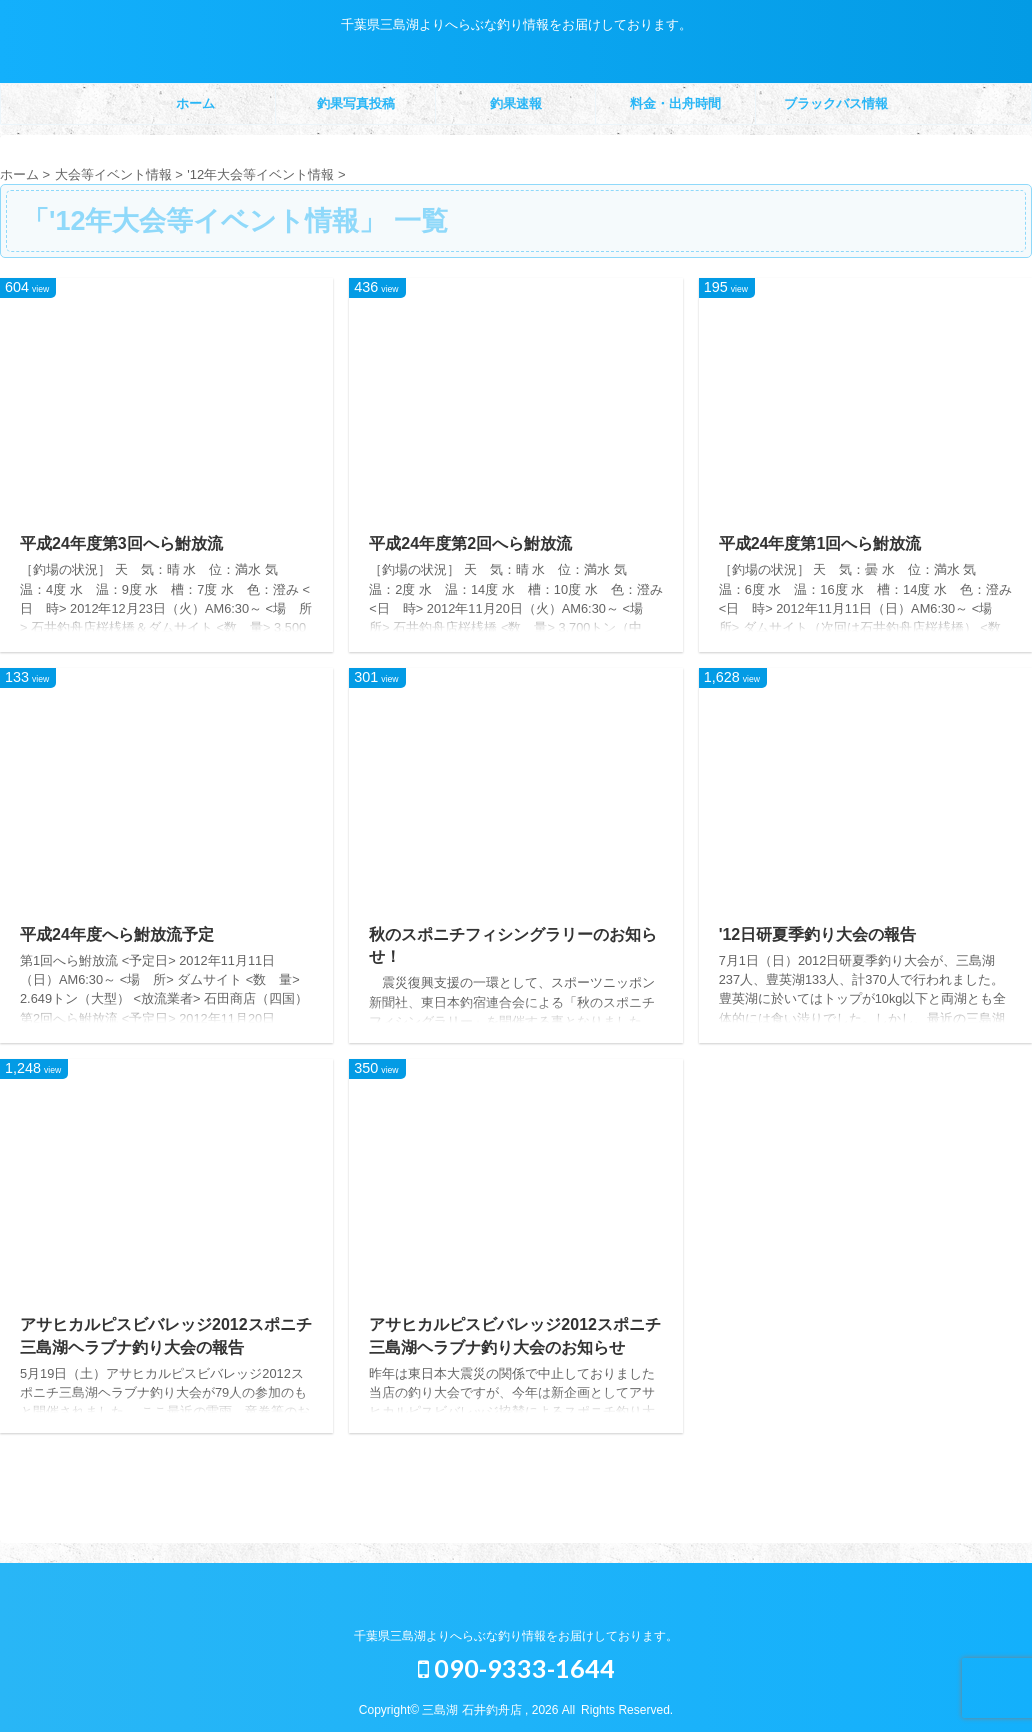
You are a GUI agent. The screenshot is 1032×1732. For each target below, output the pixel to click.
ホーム (195, 103)
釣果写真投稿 (356, 103)
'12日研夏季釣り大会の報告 (818, 934)
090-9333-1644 (516, 1668)
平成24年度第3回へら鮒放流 (121, 543)
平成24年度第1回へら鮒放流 (820, 543)
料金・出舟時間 (675, 103)
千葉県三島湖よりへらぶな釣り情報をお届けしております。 (516, 1636)
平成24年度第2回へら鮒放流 (470, 543)
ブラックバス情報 (836, 103)
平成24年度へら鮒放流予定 (117, 934)
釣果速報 (516, 103)
